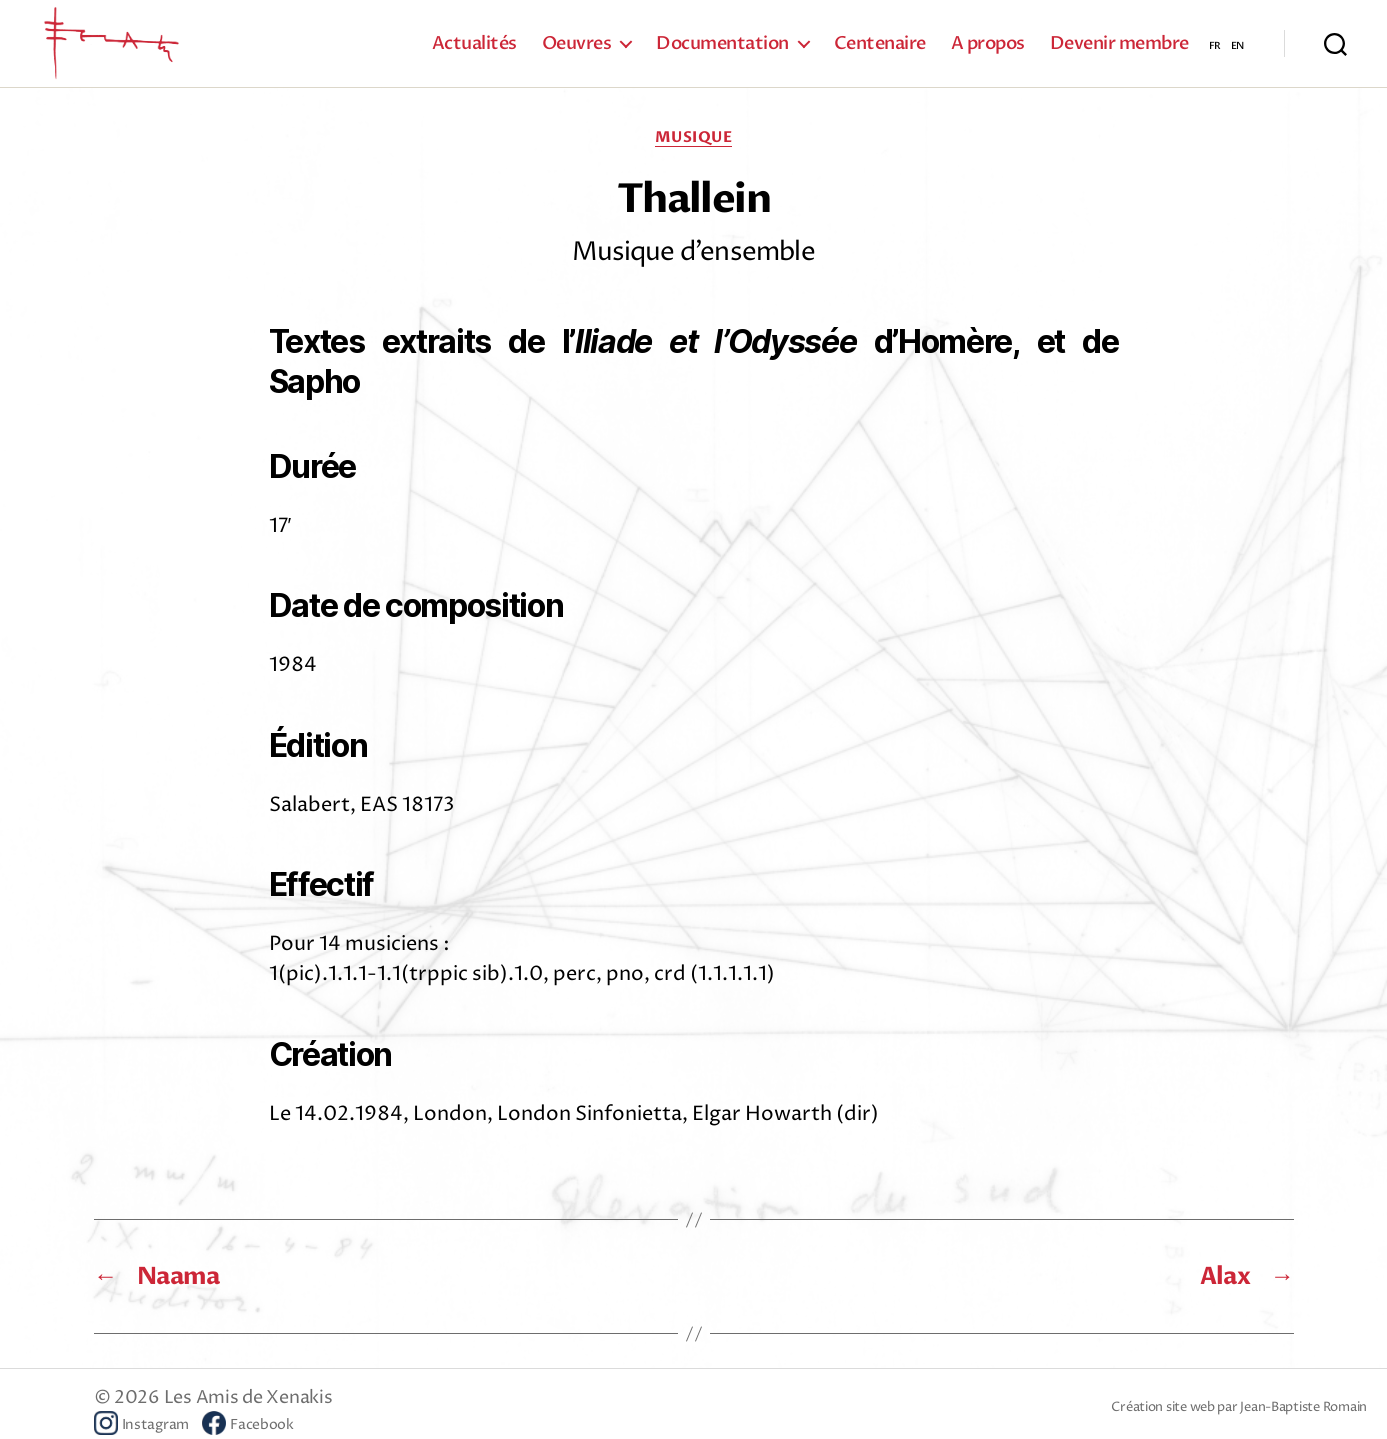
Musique (694, 150)
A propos (988, 50)
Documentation (722, 50)
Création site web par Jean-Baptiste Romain (1239, 1420)
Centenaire (880, 50)
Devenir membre (1119, 50)
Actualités (474, 50)
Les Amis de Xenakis (248, 1410)
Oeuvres (577, 50)
